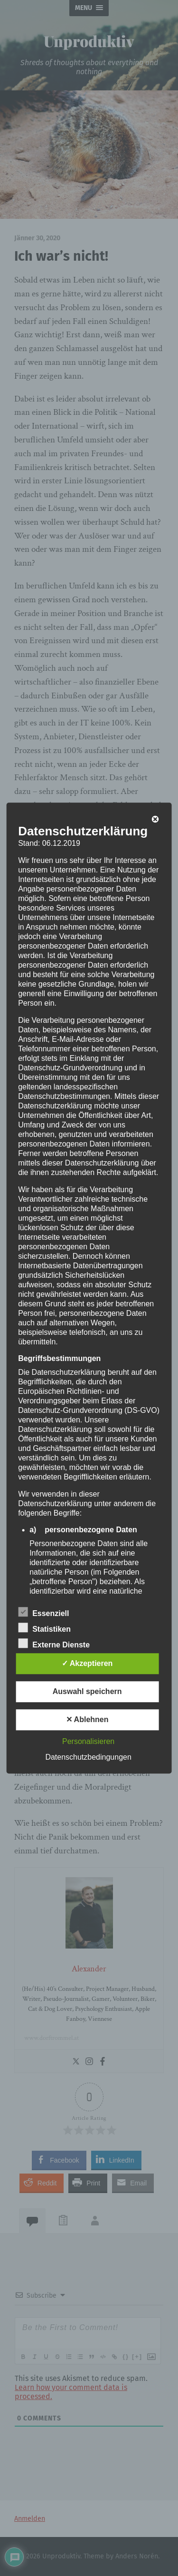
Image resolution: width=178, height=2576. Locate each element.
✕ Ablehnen (87, 1719)
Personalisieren (88, 1741)
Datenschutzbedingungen (88, 1757)
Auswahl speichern (87, 1691)
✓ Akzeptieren (87, 1663)
